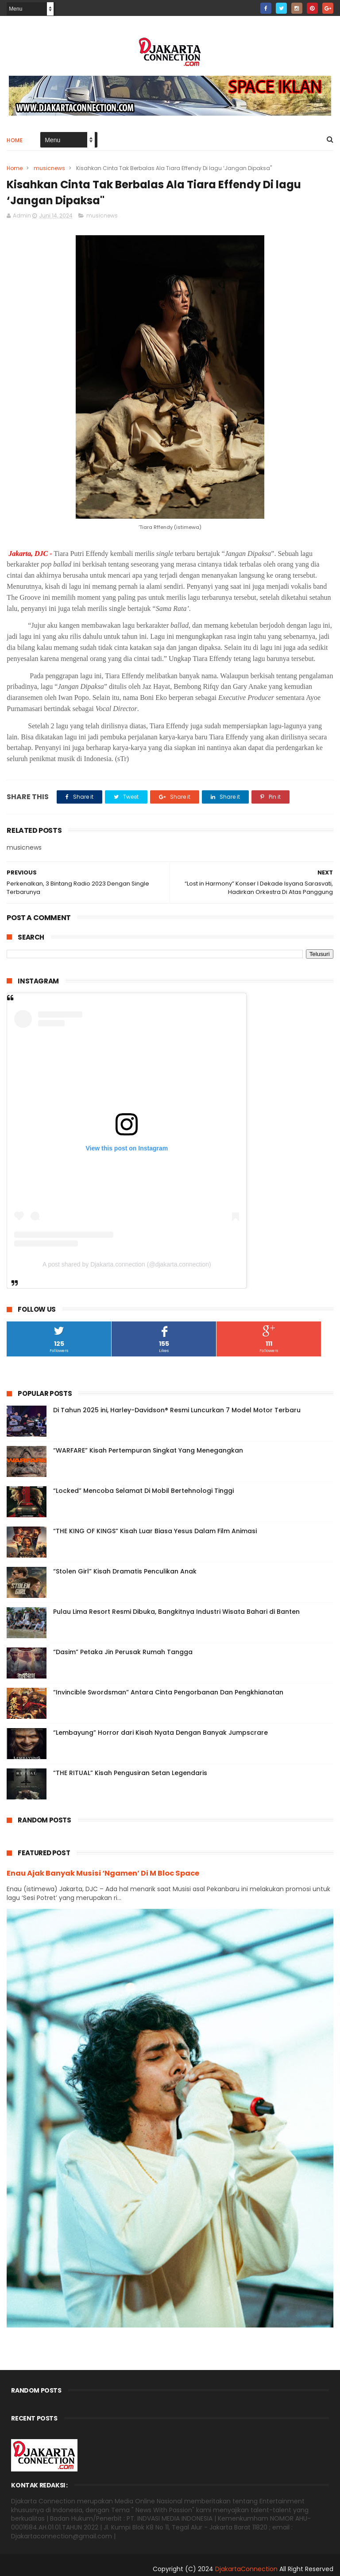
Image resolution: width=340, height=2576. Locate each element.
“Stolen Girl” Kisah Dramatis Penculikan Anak (125, 1571)
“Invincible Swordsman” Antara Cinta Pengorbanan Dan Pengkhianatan (168, 1692)
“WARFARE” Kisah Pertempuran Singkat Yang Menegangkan (148, 1450)
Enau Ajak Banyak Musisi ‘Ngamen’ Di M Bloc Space (103, 1873)
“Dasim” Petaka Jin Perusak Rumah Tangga (123, 1651)
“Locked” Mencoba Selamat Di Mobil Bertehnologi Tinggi (143, 1490)
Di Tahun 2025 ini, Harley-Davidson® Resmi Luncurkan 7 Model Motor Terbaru (177, 1410)
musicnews (49, 168)
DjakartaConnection (246, 2568)
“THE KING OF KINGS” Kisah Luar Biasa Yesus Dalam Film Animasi (155, 1531)
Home (15, 140)
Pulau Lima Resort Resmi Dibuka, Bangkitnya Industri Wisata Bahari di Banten (176, 1611)
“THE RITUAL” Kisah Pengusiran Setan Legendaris (130, 1772)
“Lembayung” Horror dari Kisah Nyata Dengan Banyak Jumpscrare (160, 1732)
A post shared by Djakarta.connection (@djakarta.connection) (126, 1264)
